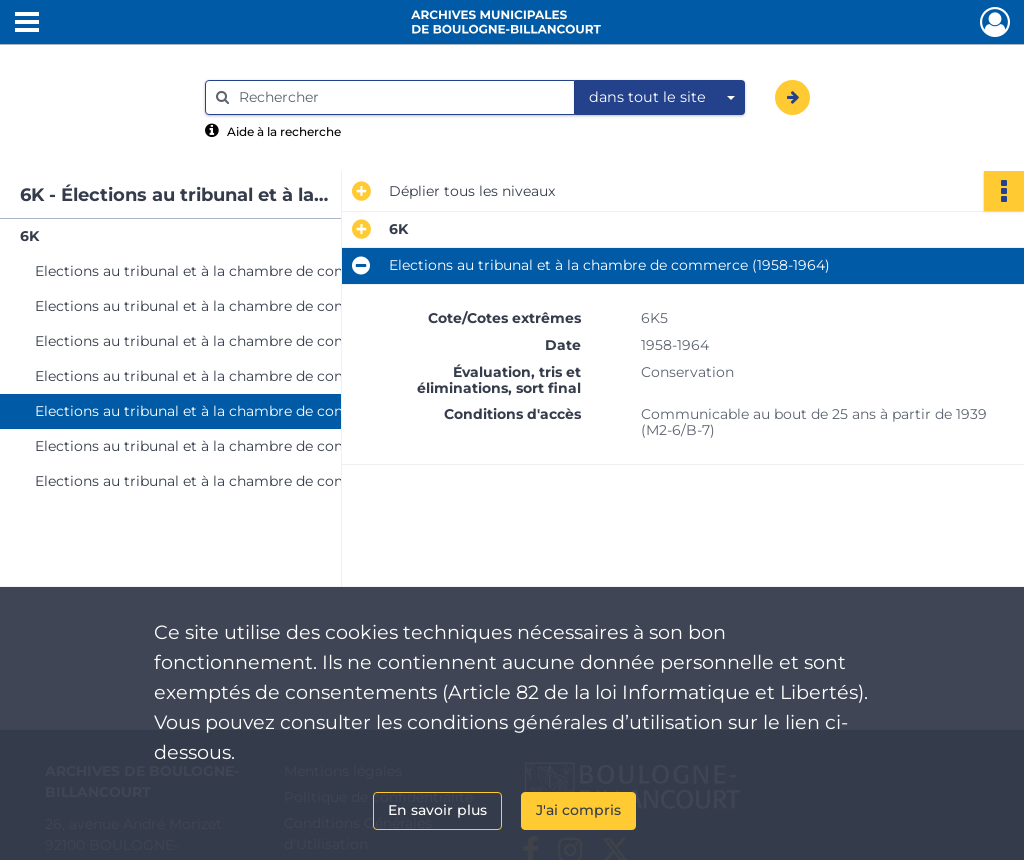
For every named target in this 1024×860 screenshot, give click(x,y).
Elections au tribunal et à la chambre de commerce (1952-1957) (235, 376)
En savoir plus (437, 810)
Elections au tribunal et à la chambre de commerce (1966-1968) (235, 446)
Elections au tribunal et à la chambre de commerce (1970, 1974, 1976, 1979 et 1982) (235, 481)
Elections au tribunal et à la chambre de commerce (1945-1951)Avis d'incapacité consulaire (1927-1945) (235, 341)
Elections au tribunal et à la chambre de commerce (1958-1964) (235, 411)
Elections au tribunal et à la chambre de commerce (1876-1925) (235, 271)
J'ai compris (578, 810)
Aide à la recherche (284, 131)
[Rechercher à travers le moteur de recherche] (400, 97)
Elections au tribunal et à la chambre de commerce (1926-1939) (235, 306)
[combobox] (660, 98)
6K (29, 236)
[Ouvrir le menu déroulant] (27, 24)
